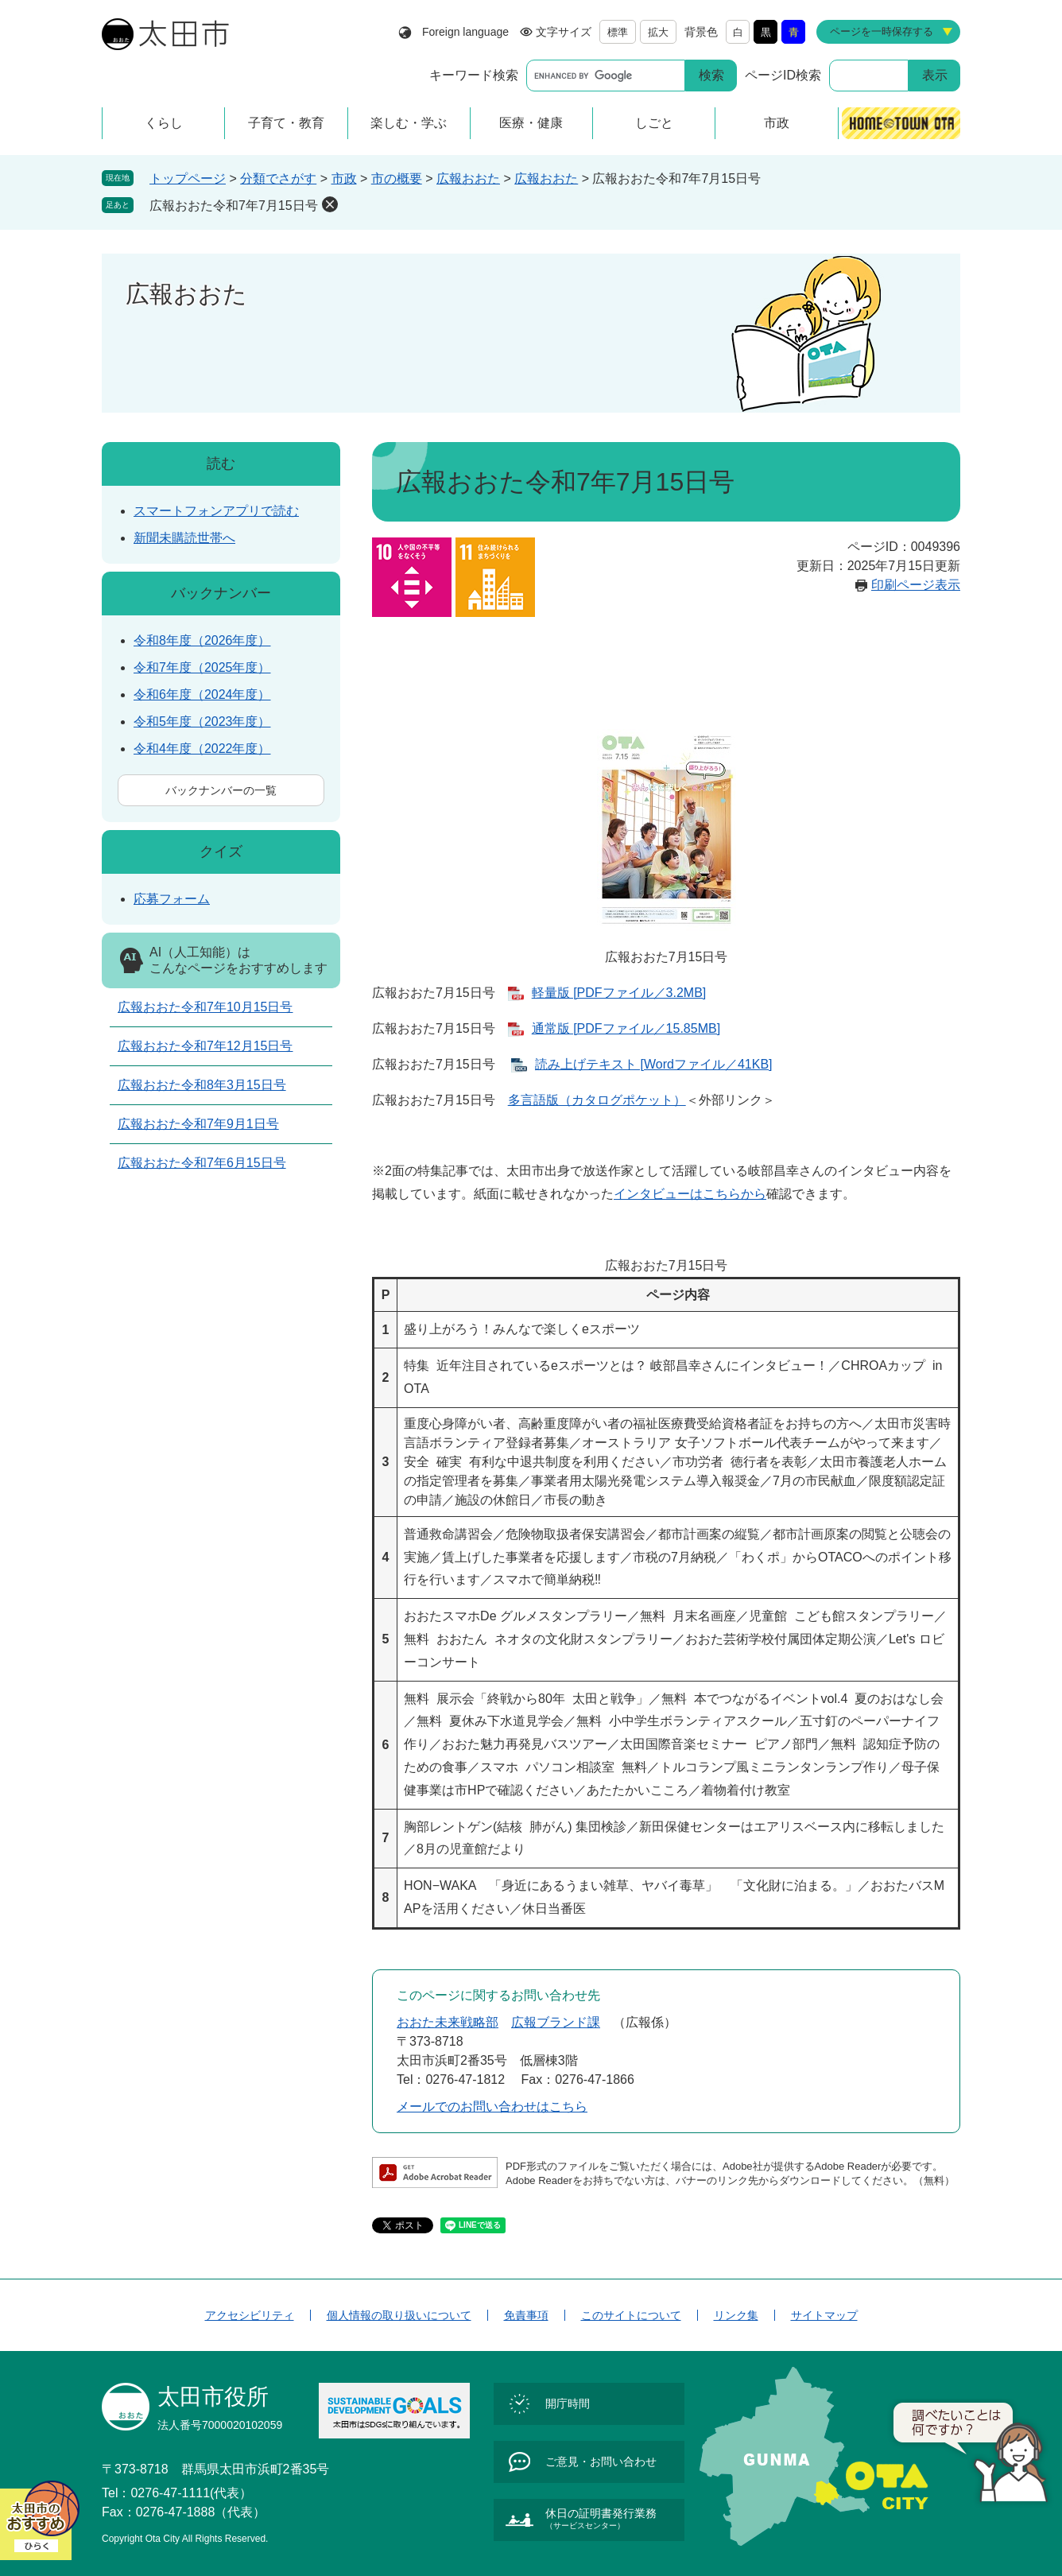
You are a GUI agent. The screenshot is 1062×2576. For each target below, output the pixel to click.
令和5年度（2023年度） (202, 721)
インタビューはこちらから (690, 1194)
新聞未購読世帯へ (184, 538)
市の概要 (396, 178)
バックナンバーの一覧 (221, 790)
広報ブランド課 (555, 2022)
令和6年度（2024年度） (202, 694)
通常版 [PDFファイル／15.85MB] (626, 1028)
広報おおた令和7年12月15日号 (205, 1046)
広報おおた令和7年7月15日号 (233, 205)
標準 (617, 32)
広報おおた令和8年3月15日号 (202, 1085)
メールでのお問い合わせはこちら (492, 2106)
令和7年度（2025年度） (202, 667)
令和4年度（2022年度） (202, 748)
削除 (330, 204)
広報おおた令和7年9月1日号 (198, 1124)
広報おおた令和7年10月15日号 (205, 1007)
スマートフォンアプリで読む (216, 511)
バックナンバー (221, 593)
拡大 (658, 32)
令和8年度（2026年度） (202, 640)
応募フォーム (172, 899)
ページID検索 (783, 75)
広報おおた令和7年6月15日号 (202, 1163)
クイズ (221, 851)
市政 (344, 178)
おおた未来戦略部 (447, 2022)
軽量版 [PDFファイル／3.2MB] (619, 992)
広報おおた (468, 178)
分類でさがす (278, 178)
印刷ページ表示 (915, 585)
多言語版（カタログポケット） (597, 1100)
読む (221, 463)
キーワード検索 (473, 75)
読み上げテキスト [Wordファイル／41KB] (653, 1064)
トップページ (187, 178)
